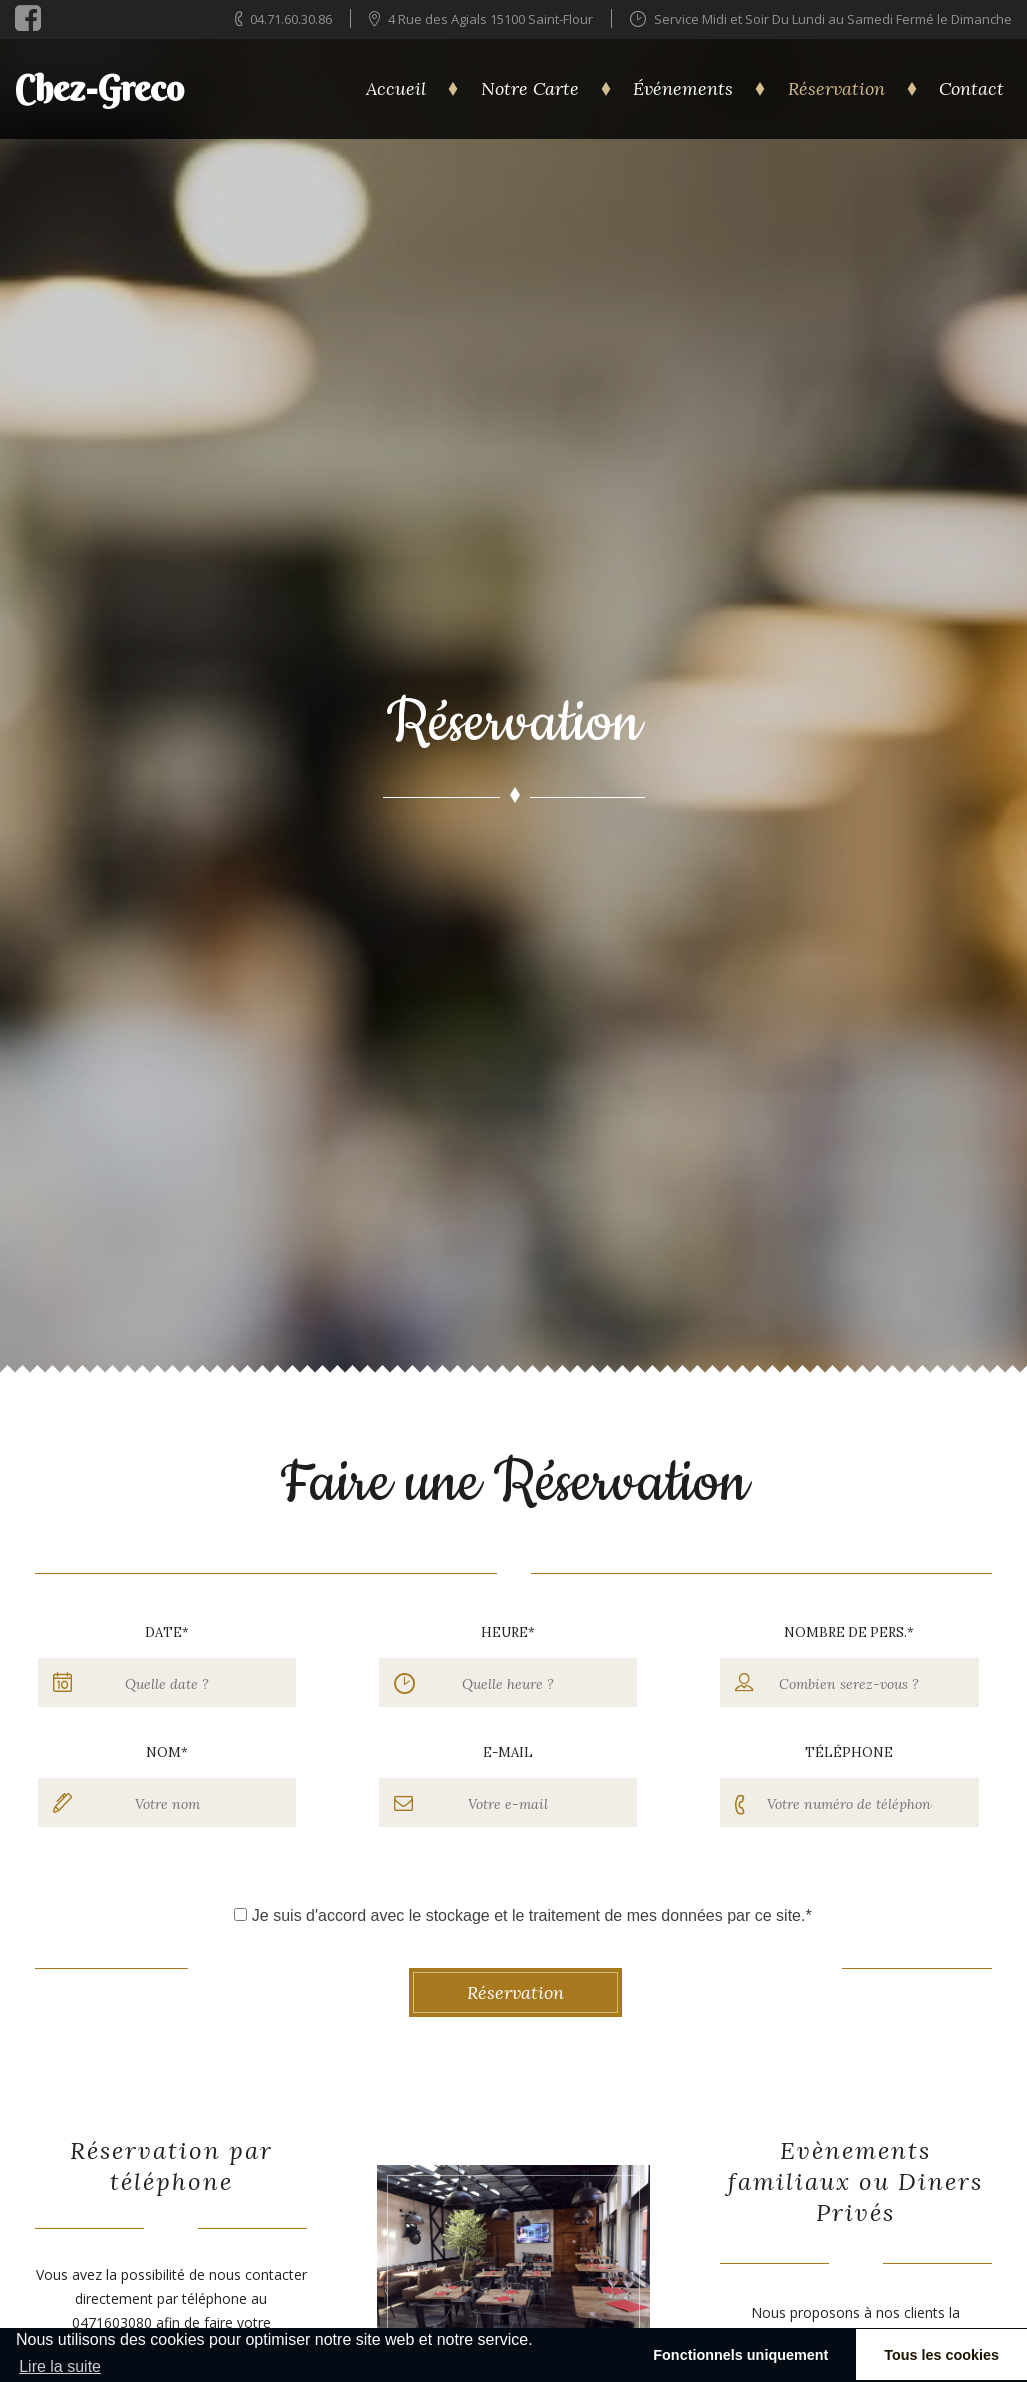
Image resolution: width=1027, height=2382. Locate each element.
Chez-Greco (99, 88)
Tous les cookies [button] (941, 2355)
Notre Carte (530, 88)
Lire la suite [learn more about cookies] (60, 2366)
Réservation (836, 88)
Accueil (396, 88)
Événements (683, 88)
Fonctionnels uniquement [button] (740, 2355)
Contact (971, 88)
